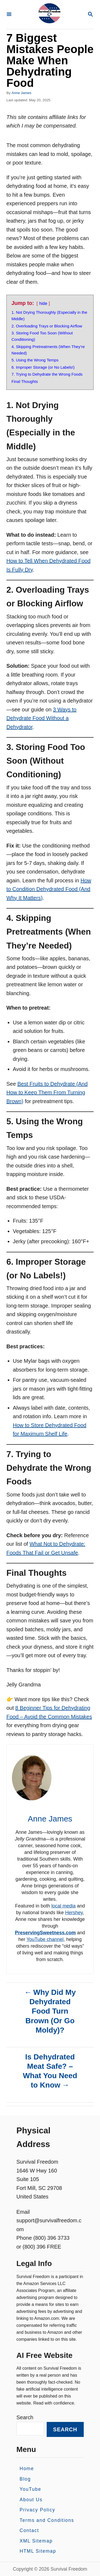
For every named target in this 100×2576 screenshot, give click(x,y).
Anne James (21, 93)
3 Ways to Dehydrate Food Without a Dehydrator (41, 718)
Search (25, 2417)
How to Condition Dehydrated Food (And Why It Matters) (48, 889)
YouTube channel (44, 1939)
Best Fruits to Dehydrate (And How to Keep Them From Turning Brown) (47, 1092)
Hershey (74, 1912)
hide (43, 303)
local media (63, 1906)
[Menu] (9, 14)
